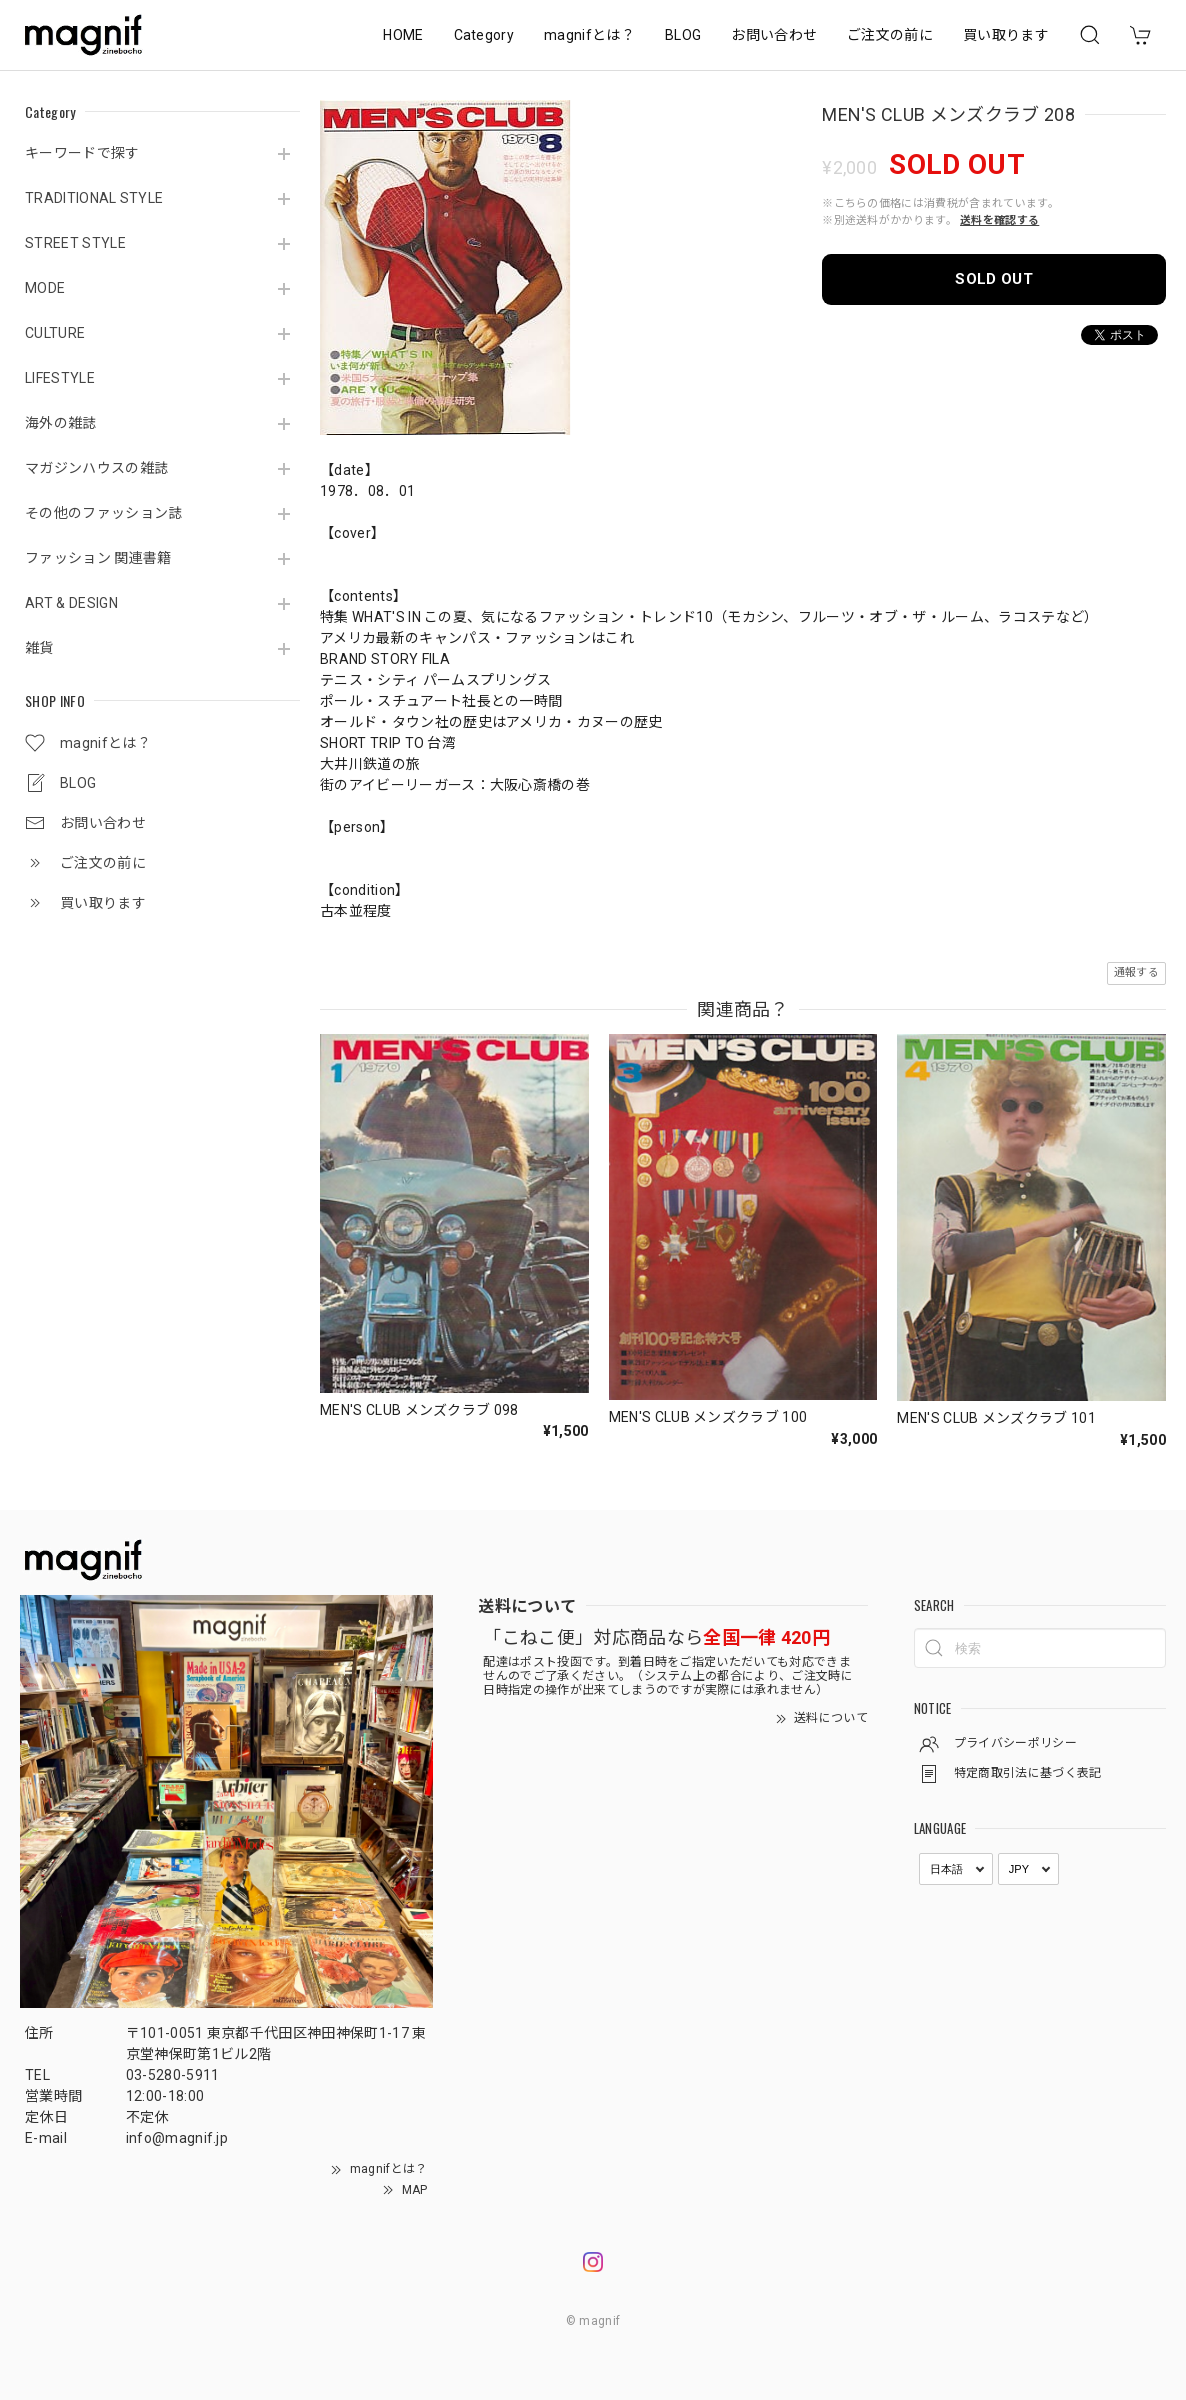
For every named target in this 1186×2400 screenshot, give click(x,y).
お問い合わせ (774, 35)
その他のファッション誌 (104, 513)
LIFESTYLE (60, 378)
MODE (45, 288)
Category (484, 35)
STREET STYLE (75, 243)
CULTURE (55, 333)
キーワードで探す (82, 153)
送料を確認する (999, 220)
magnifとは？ (589, 35)
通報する (1136, 972)
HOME (403, 35)
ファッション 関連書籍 (98, 558)
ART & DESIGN (71, 603)
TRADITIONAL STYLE (94, 198)
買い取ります (1006, 35)
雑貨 (39, 648)
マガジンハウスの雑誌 (96, 468)
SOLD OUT (994, 279)
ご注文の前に (890, 35)
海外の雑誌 (61, 423)
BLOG (683, 35)
